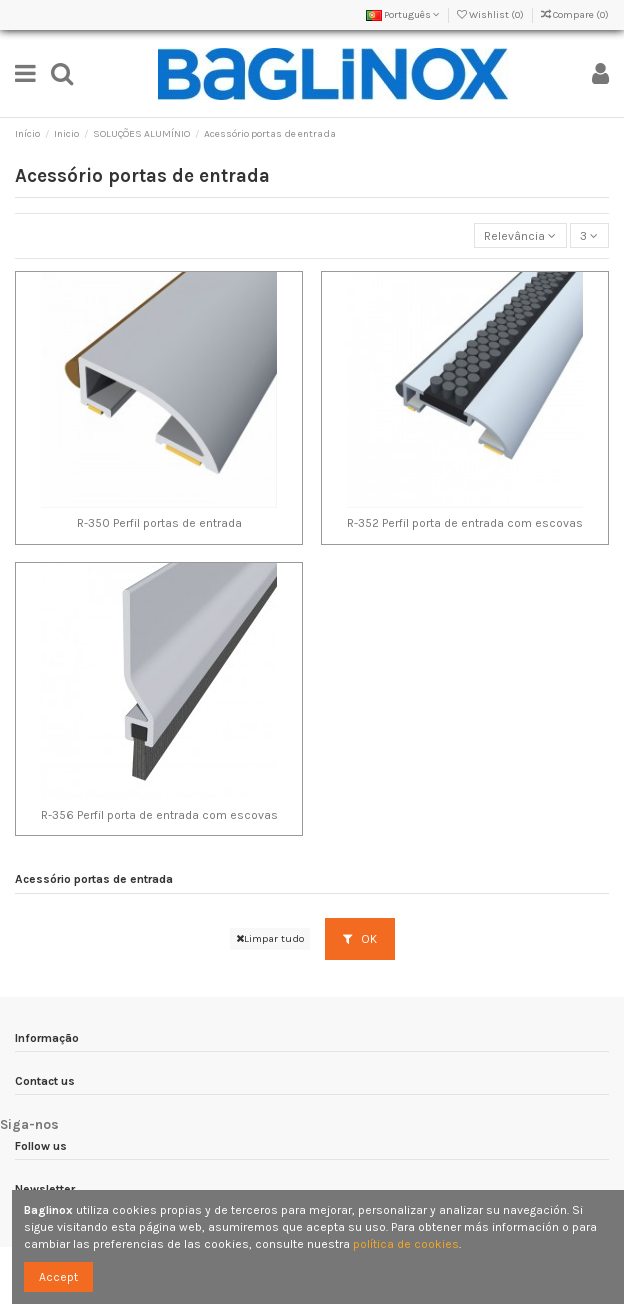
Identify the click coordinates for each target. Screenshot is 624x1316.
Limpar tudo (270, 938)
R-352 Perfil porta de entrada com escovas (465, 523)
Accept (58, 1277)
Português (403, 15)
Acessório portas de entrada (94, 879)
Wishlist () (491, 15)
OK (360, 939)
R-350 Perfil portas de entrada (159, 523)
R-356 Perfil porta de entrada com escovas (159, 815)
